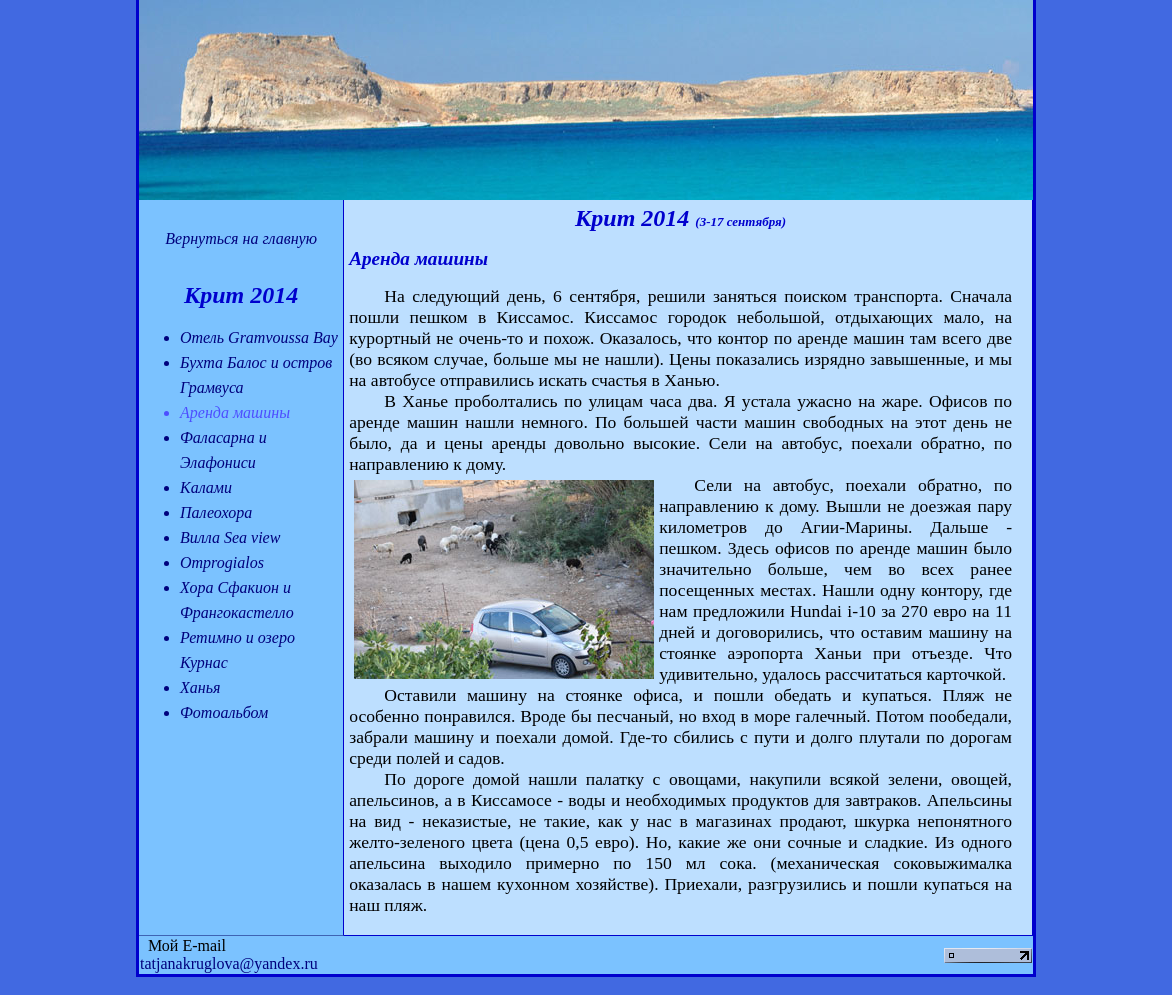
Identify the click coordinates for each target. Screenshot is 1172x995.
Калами (206, 487)
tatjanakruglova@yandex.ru (229, 963)
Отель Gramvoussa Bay (259, 337)
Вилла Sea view (230, 537)
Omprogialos (222, 562)
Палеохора (216, 512)
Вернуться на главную (241, 238)
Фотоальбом (224, 712)
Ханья (200, 687)
